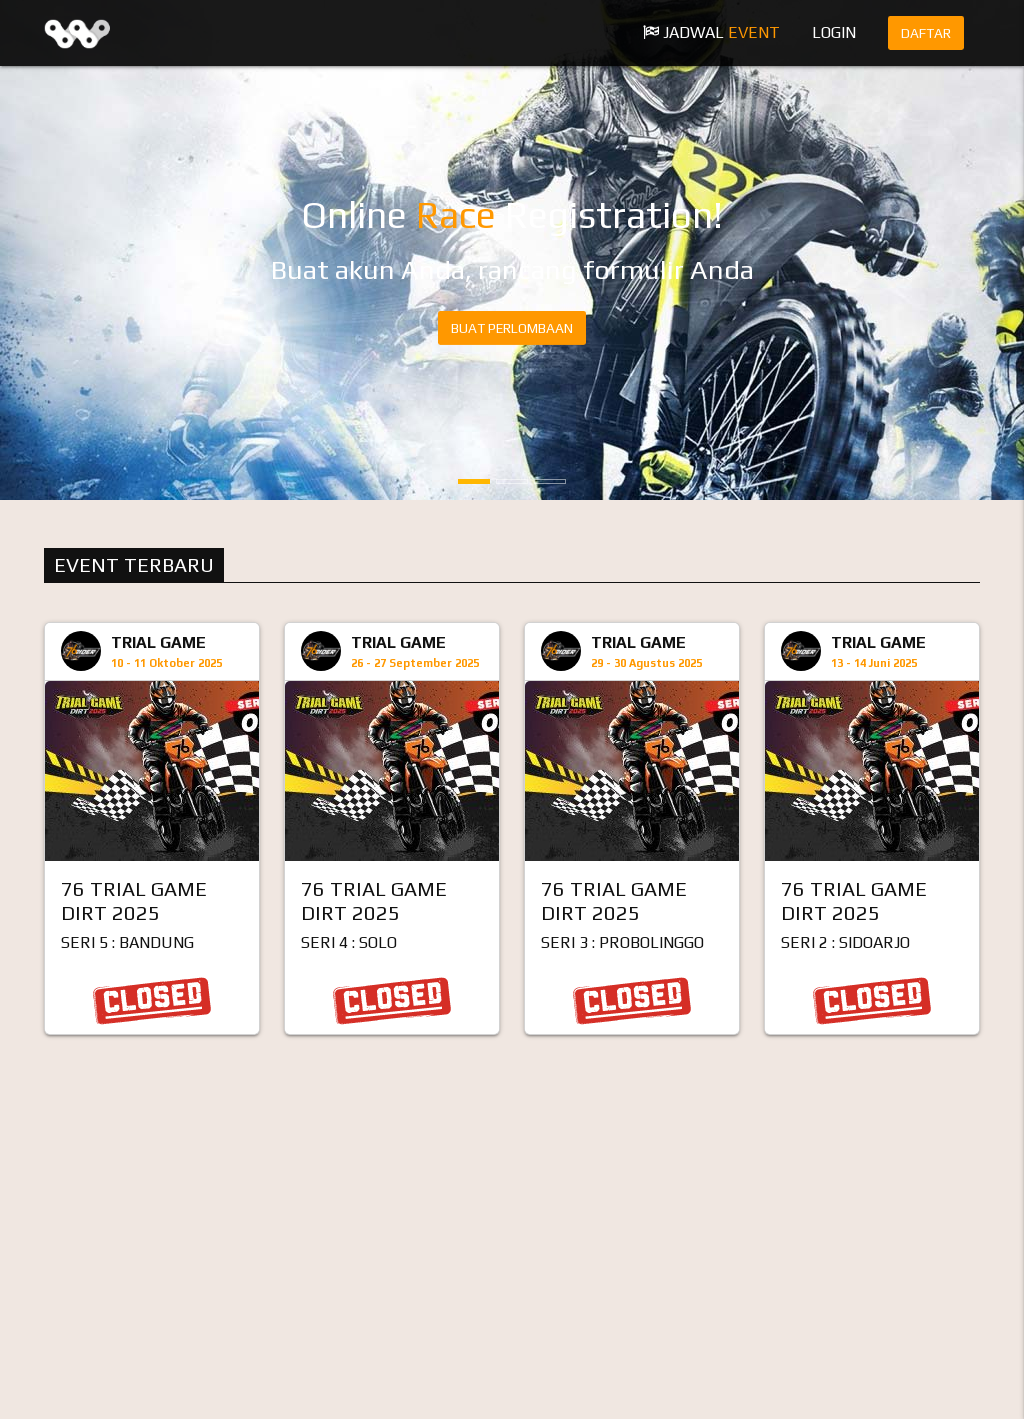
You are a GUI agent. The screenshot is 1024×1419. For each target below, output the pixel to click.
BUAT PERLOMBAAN (512, 328)
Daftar (926, 33)
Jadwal (711, 32)
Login (834, 32)
